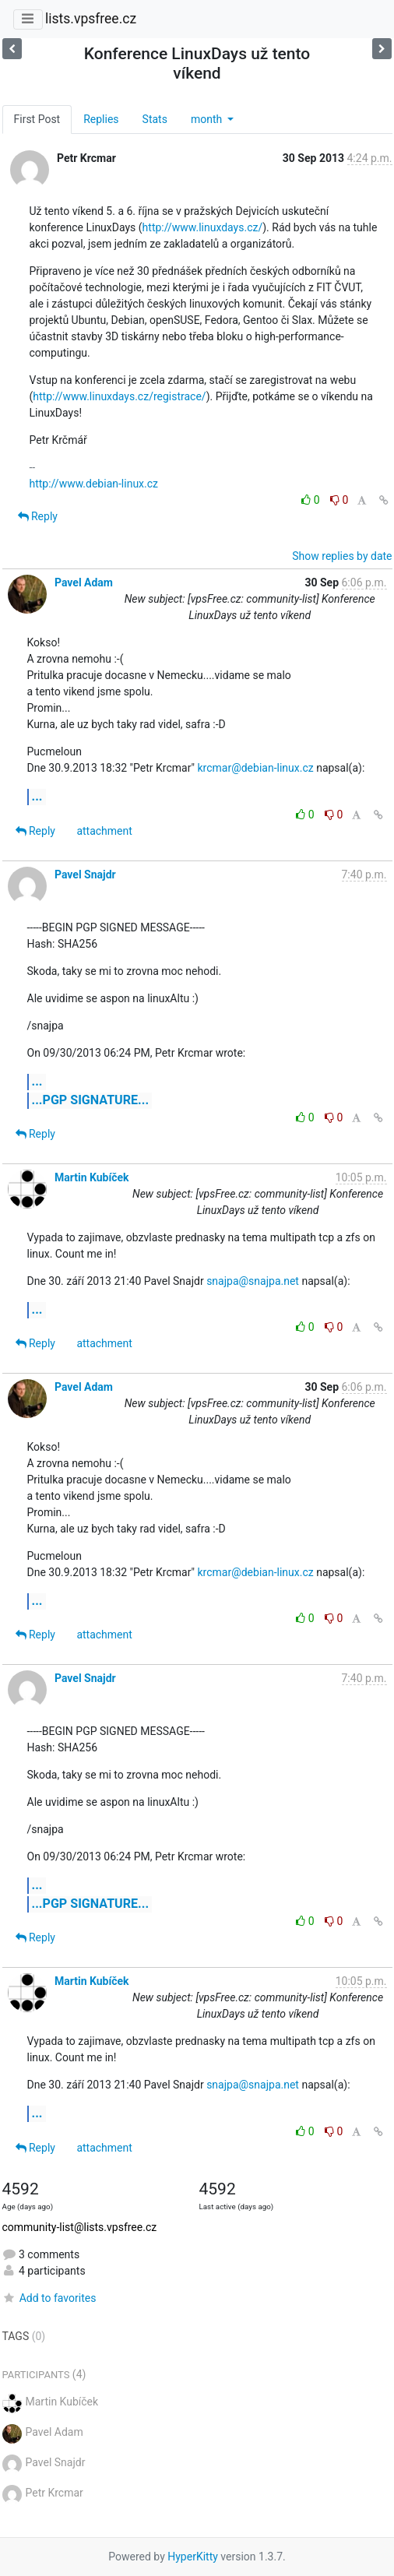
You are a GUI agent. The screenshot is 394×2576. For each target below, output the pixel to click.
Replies (100, 119)
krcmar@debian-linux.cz (255, 768)
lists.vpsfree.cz (90, 18)
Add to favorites (49, 2298)
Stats (154, 119)
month (208, 119)
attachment (104, 831)
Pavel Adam (84, 582)
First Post (37, 119)
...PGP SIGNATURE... (91, 1100)
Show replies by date (342, 556)
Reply (38, 516)
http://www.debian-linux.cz (94, 483)
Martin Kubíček (92, 1177)
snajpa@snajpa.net (252, 1281)
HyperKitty (192, 2556)
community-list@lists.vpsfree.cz (79, 2227)
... (37, 796)
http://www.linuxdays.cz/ (202, 227)
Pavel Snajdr (85, 874)
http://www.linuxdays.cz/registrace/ (119, 396)
